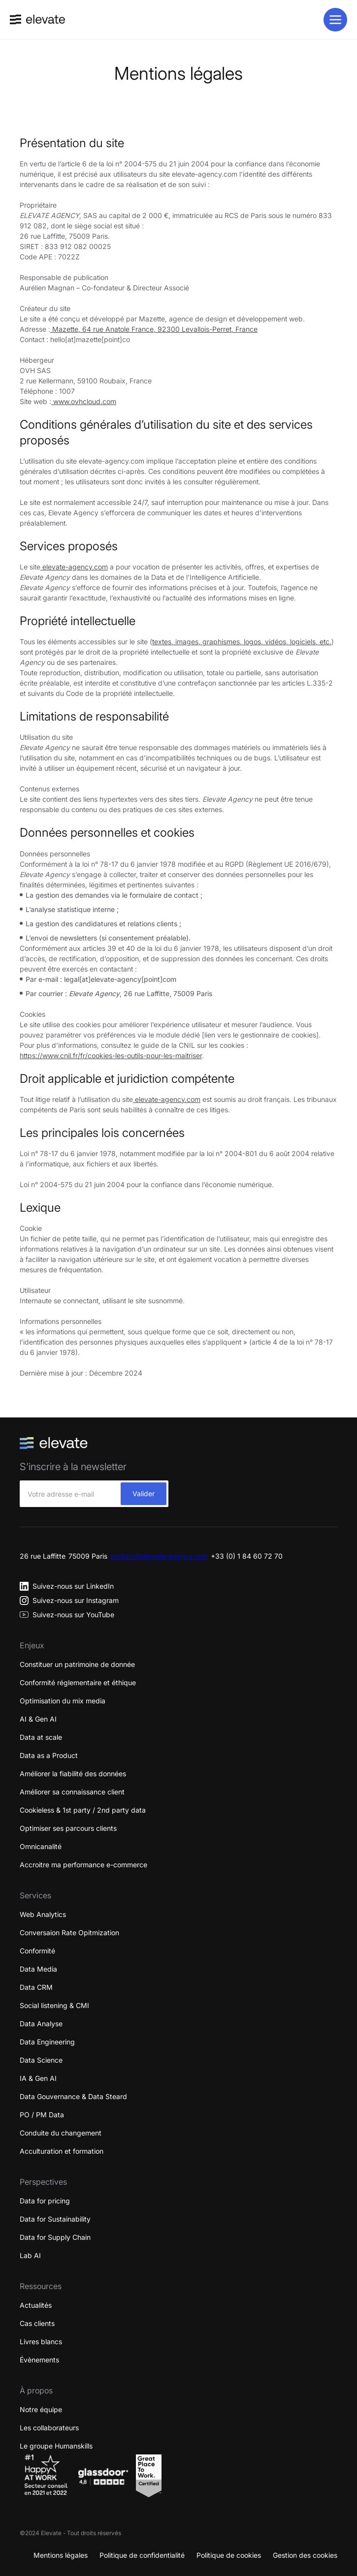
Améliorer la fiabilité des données (73, 1773)
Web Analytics (43, 1914)
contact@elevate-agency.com (159, 1556)
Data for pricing (45, 2201)
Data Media (38, 1969)
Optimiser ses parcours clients (68, 1828)
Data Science (41, 2060)
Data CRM (36, 1987)
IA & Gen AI (38, 2078)
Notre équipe (41, 2409)
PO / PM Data (42, 2114)
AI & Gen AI (38, 1719)
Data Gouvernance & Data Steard (73, 2096)
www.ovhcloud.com (83, 401)
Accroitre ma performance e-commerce (83, 1864)
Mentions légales (60, 2555)
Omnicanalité (41, 1846)
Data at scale (41, 1737)
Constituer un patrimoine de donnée (77, 1664)
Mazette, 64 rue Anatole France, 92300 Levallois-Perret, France (154, 329)
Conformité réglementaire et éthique (78, 1682)
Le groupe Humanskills (56, 2446)
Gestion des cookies (305, 2555)
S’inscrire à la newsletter (73, 1467)
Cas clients (37, 2323)
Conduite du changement (60, 2133)
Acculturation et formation (61, 2151)
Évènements (39, 2360)
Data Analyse (41, 2023)
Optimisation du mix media (62, 1700)
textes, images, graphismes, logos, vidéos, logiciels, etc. (241, 641)
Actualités (36, 2305)
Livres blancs (41, 2341)
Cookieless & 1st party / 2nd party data (83, 1810)
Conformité (37, 1951)
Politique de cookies (228, 2555)
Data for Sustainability (55, 2219)
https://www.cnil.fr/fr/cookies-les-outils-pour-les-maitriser (111, 1055)
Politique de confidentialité (142, 2555)
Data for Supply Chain (55, 2237)
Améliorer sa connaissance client (72, 1792)
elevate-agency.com (74, 567)
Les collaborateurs (49, 2427)
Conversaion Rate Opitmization (69, 1932)
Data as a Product (49, 1755)
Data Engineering (47, 2042)
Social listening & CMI (54, 2005)
